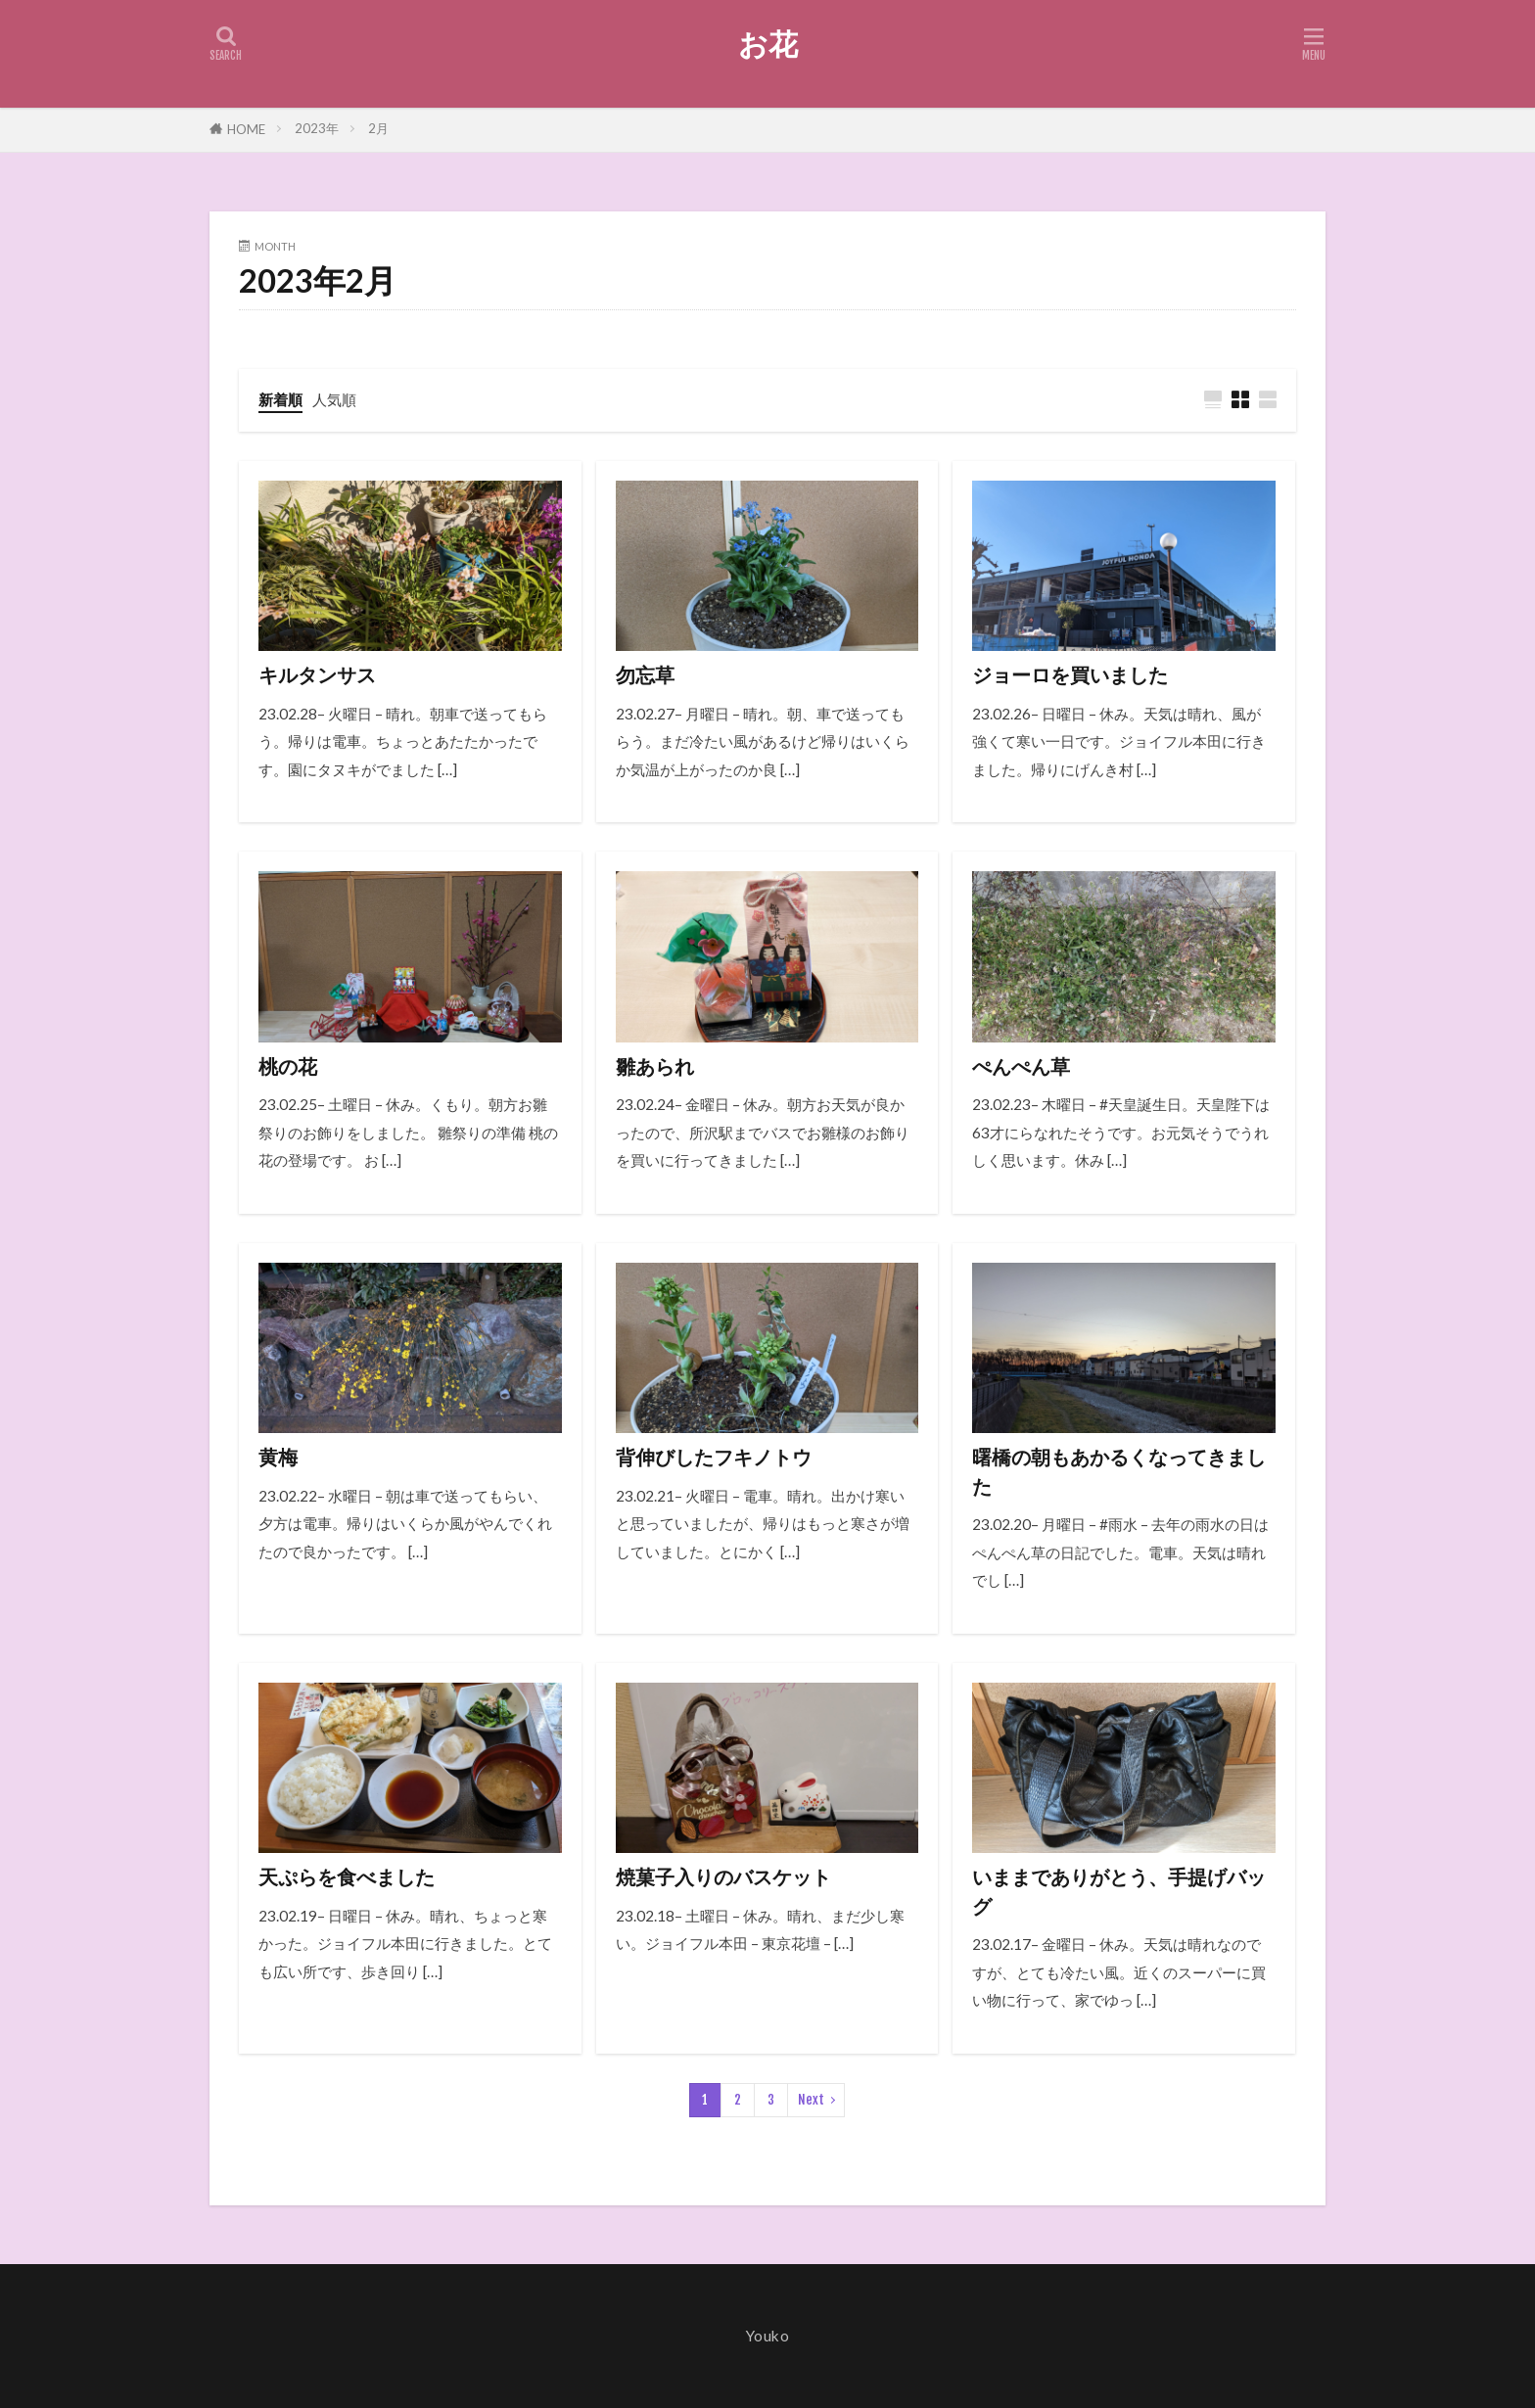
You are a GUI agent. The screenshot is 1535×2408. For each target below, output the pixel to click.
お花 (768, 44)
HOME (246, 129)
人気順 (334, 399)
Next (811, 2099)
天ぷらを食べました (346, 1876)
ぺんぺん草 (1021, 1066)
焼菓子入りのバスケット (723, 1876)
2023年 (317, 128)
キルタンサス (317, 674)
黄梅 (278, 1456)
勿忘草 (645, 674)
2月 (378, 128)
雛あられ (655, 1066)
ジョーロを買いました (1070, 674)
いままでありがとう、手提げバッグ (1119, 1891)
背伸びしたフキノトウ (714, 1456)
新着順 (280, 399)
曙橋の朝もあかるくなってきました (1119, 1471)
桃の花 (287, 1066)
